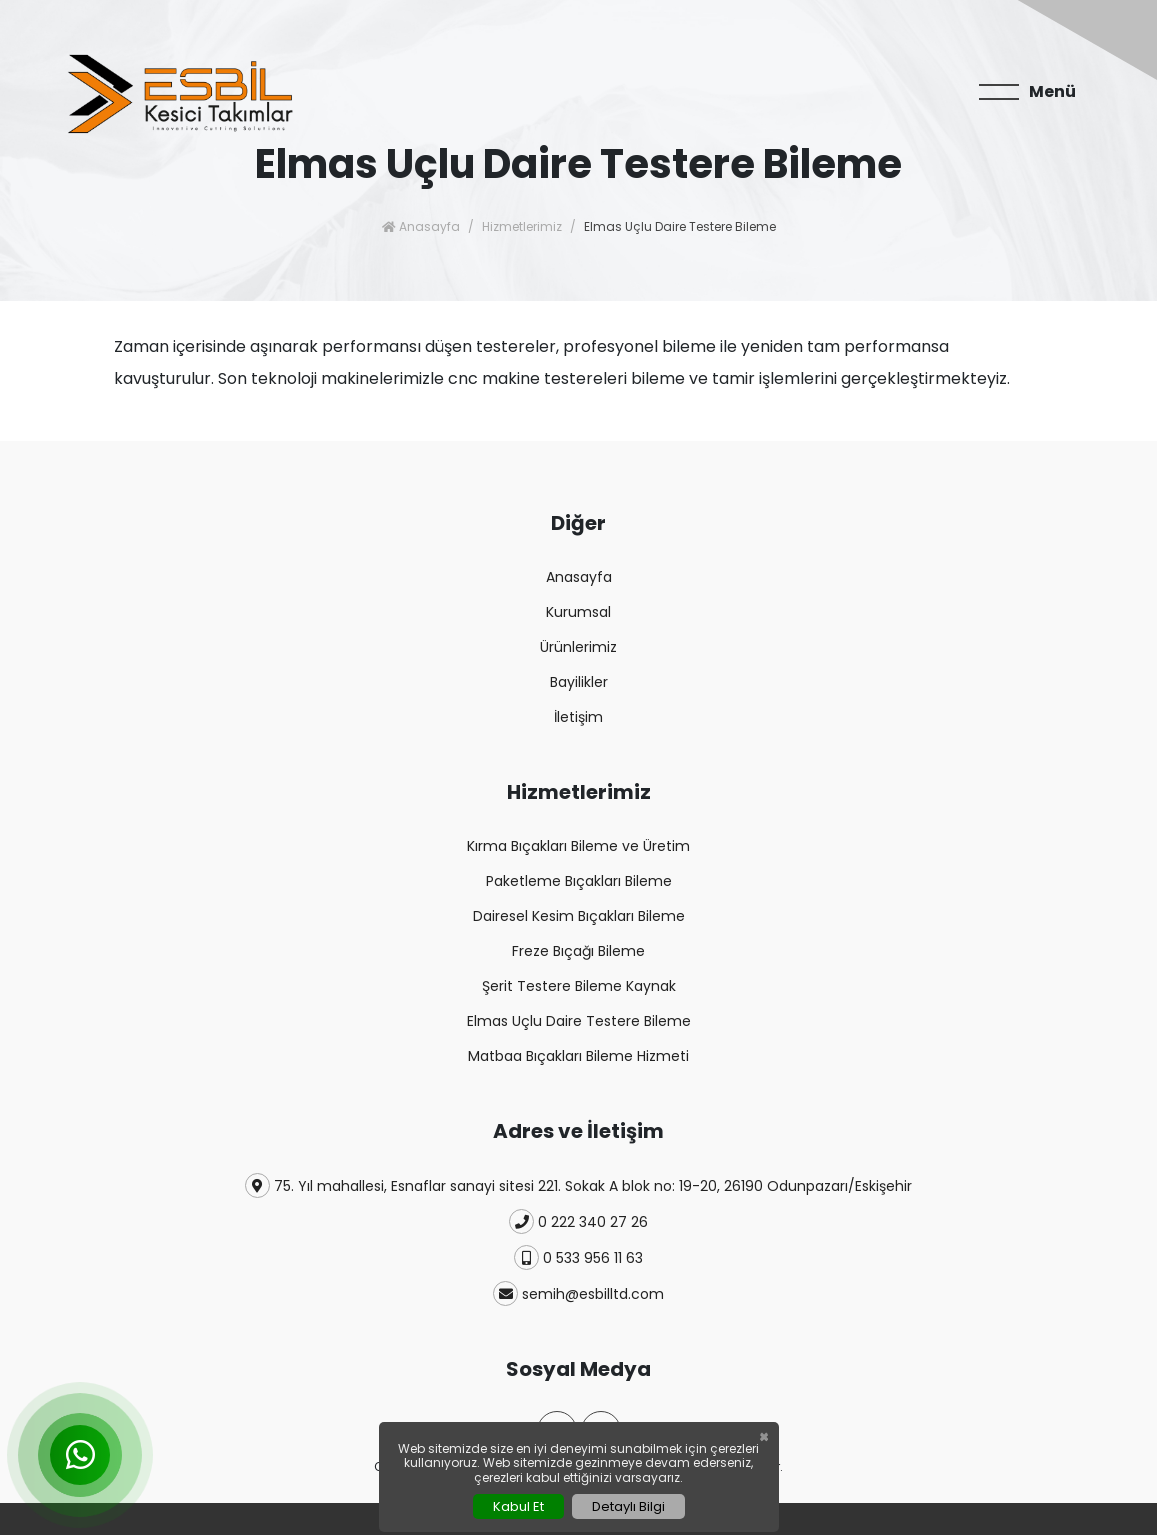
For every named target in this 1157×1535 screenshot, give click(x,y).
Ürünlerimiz (578, 647)
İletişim (578, 717)
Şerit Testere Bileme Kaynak (579, 986)
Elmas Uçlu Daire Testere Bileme (579, 1021)
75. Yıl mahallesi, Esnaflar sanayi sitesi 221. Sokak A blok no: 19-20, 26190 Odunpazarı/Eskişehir (578, 1185)
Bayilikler (579, 682)
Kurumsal (578, 612)
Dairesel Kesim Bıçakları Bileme (579, 916)
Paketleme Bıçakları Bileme (579, 881)
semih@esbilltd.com (578, 1293)
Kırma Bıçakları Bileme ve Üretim (578, 846)
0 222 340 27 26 (578, 1221)
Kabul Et (518, 1506)
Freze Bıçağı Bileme (578, 951)
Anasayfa (421, 226)
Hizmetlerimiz (522, 226)
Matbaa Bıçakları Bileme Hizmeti (578, 1056)
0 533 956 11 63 (578, 1257)
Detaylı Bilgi (628, 1506)
